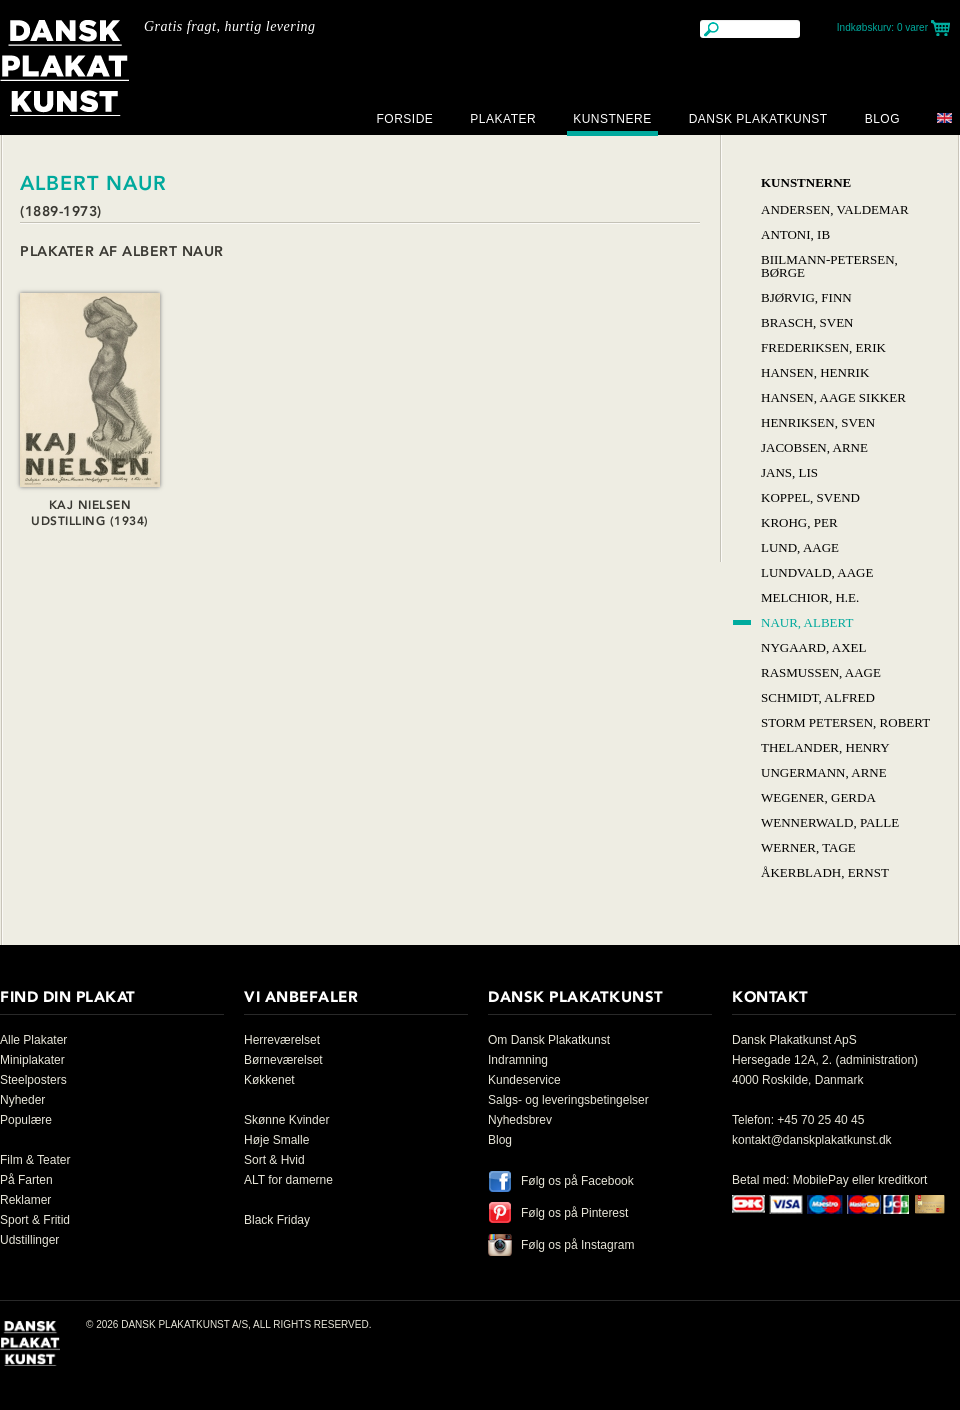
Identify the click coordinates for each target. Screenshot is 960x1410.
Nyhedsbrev (520, 1120)
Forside (404, 119)
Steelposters (33, 1080)
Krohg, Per (799, 522)
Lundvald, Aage (817, 572)
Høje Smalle (276, 1140)
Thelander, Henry (825, 747)
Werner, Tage (808, 847)
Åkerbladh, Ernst (825, 872)
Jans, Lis (789, 472)
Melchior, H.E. (810, 597)
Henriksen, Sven (818, 422)
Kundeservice (524, 1080)
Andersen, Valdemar (835, 209)
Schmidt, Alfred (818, 697)
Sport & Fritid (35, 1220)
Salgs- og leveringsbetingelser (568, 1100)
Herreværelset (282, 1040)
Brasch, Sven (807, 322)
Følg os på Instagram (577, 1245)
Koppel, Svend (810, 497)
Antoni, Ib (795, 234)
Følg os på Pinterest (574, 1213)
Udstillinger (29, 1240)
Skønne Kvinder (286, 1120)
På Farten (26, 1180)
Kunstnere (612, 119)
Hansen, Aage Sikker (833, 397)
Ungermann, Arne (824, 772)
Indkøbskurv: (882, 27)
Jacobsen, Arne (814, 447)
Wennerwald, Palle (830, 822)
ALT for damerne (288, 1180)
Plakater (503, 119)
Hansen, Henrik (815, 372)
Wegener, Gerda (818, 797)
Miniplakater (32, 1060)
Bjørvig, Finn (806, 297)
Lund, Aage (800, 547)
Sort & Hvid (274, 1160)
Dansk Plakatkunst (758, 119)
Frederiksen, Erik (823, 347)
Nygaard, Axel (813, 647)
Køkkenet (269, 1080)
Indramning (518, 1060)
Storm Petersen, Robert (845, 722)
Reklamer (25, 1200)
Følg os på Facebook (577, 1181)
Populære (26, 1120)
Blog (882, 119)
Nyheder (22, 1100)
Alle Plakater (33, 1040)
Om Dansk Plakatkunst (549, 1040)
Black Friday (277, 1220)
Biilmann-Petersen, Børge (829, 266)
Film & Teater (35, 1160)
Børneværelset (283, 1060)
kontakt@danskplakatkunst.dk (812, 1140)
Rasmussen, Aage (821, 672)
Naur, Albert (807, 622)
